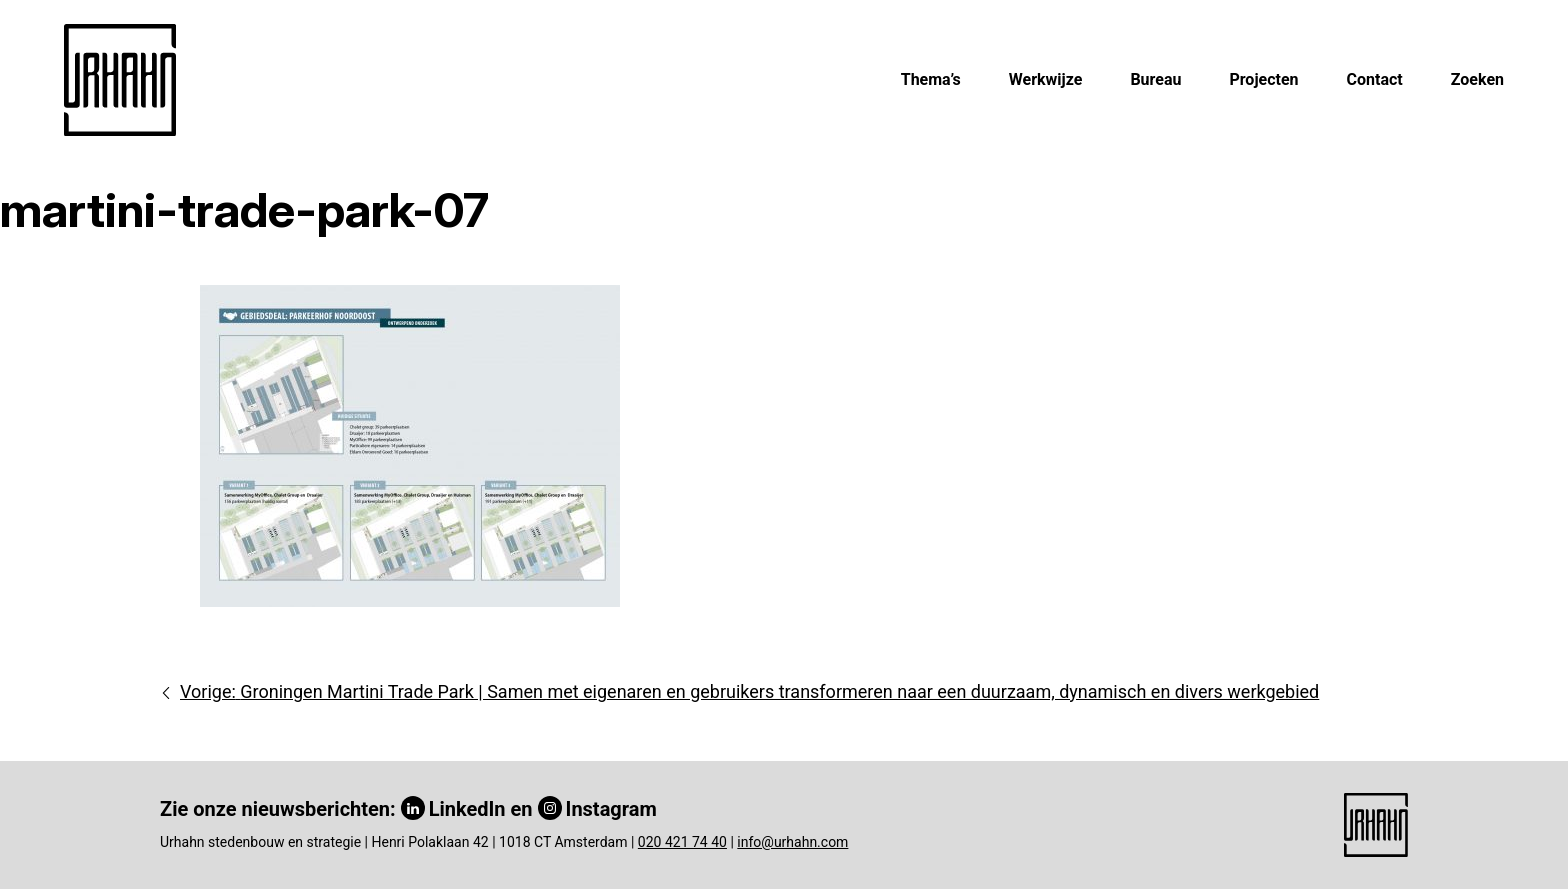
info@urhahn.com (792, 842)
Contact (1375, 79)
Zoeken (1477, 79)
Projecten (1263, 79)
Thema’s (931, 79)
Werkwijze (1046, 79)
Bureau (1155, 79)
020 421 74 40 (682, 842)
